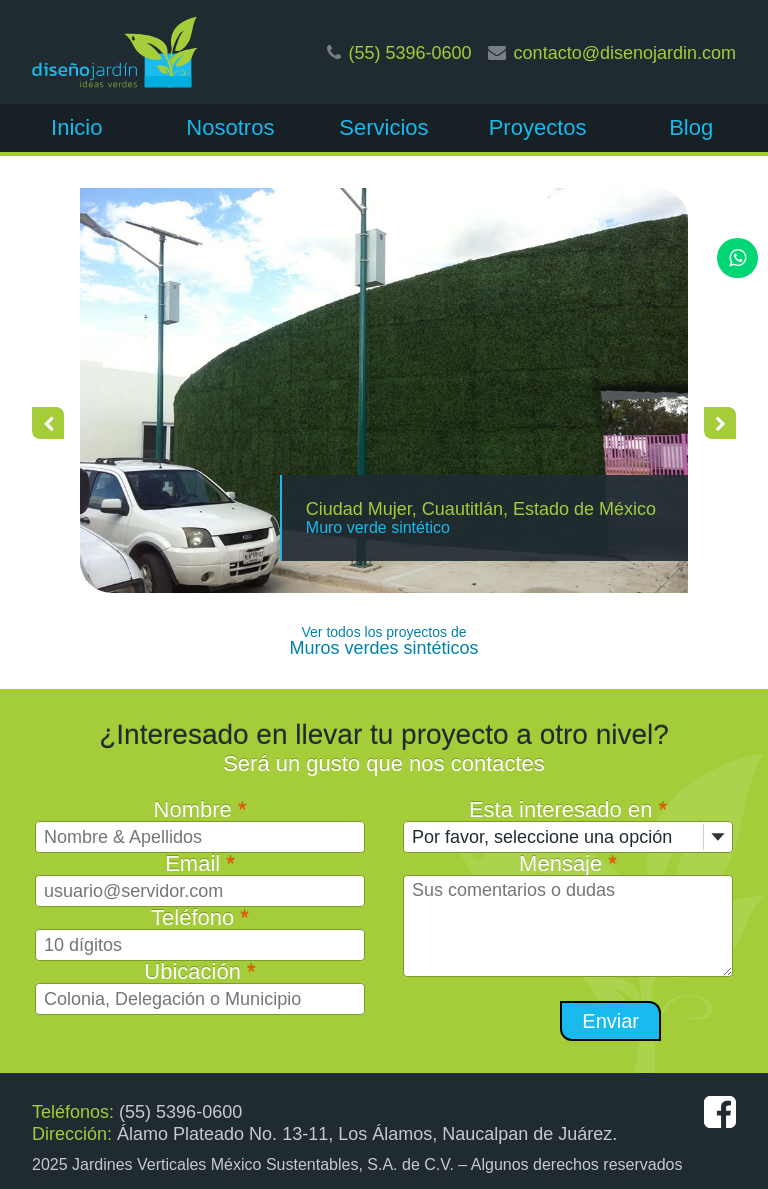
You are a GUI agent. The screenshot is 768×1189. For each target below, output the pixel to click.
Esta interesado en (568, 809)
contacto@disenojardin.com (625, 53)
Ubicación (199, 971)
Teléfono (200, 917)
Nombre (200, 809)
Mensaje (568, 863)
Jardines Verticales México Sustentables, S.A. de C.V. (263, 1164)
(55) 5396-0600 (410, 53)
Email (200, 863)
